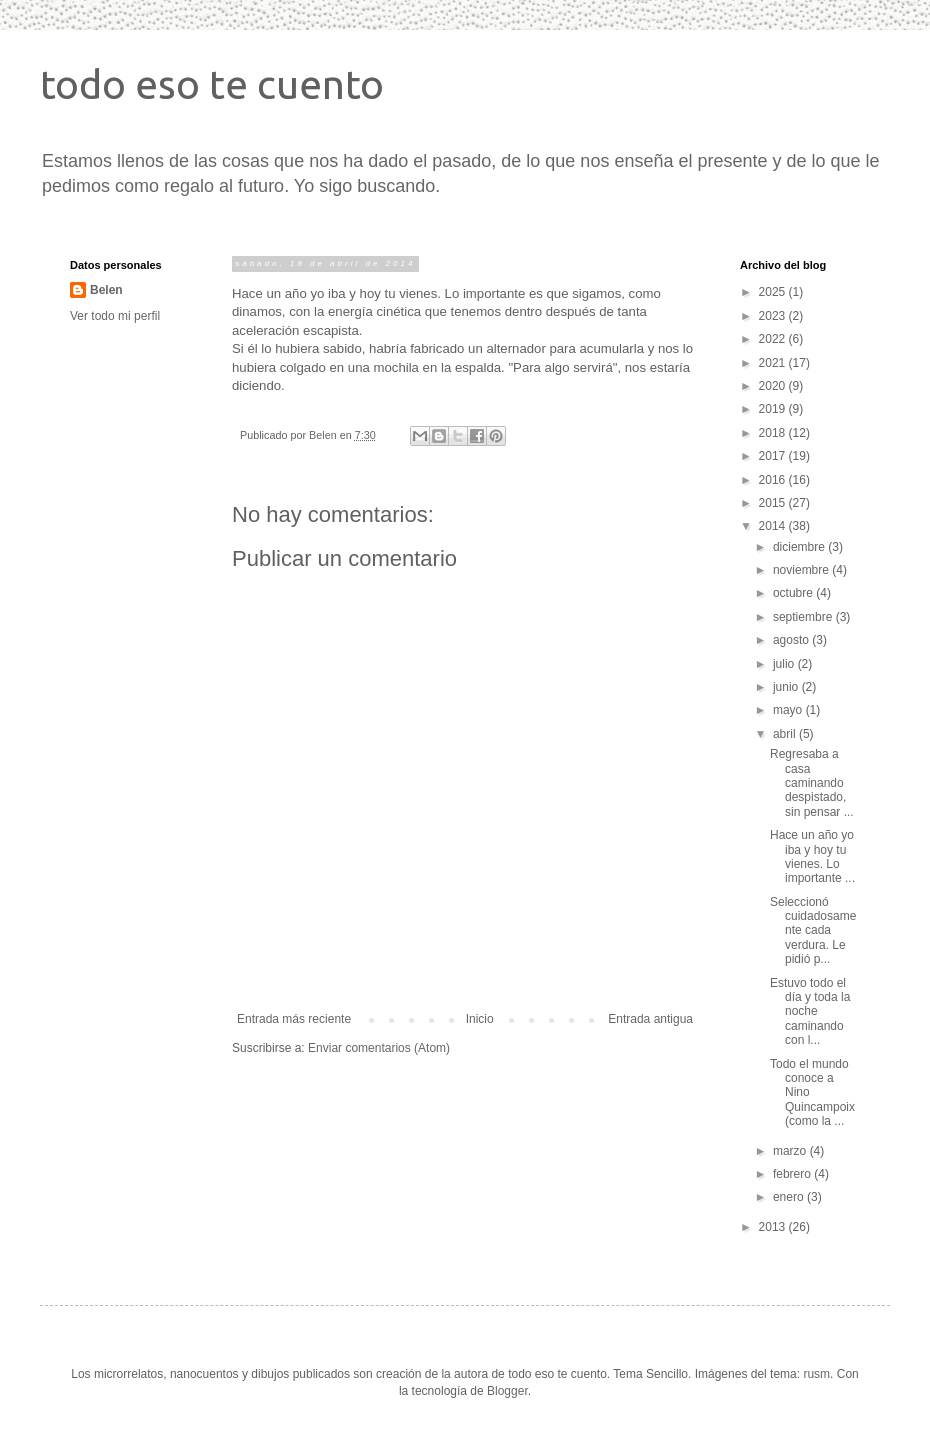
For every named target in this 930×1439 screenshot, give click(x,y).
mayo (789, 710)
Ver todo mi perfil (115, 316)
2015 (774, 503)
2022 (774, 339)
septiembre (804, 617)
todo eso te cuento (212, 84)
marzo (791, 1151)
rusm (816, 1374)
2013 (774, 1227)
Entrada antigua (650, 1019)
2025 (774, 292)
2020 (774, 386)
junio (787, 687)
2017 (774, 456)
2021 (774, 363)
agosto (792, 640)
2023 (774, 316)
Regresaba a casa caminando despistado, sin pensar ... (812, 783)
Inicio (480, 1019)
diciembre (800, 547)
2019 (774, 409)
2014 (774, 526)
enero (790, 1197)
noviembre (802, 570)
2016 (774, 480)
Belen (106, 290)
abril (786, 734)
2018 (774, 433)
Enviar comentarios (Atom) (379, 1048)
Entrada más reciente (294, 1019)
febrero (793, 1174)
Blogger (507, 1391)
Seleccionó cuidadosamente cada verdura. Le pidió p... (813, 931)
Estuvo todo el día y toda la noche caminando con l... (810, 1012)
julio (785, 664)
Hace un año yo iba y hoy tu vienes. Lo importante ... (812, 856)
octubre (794, 593)
